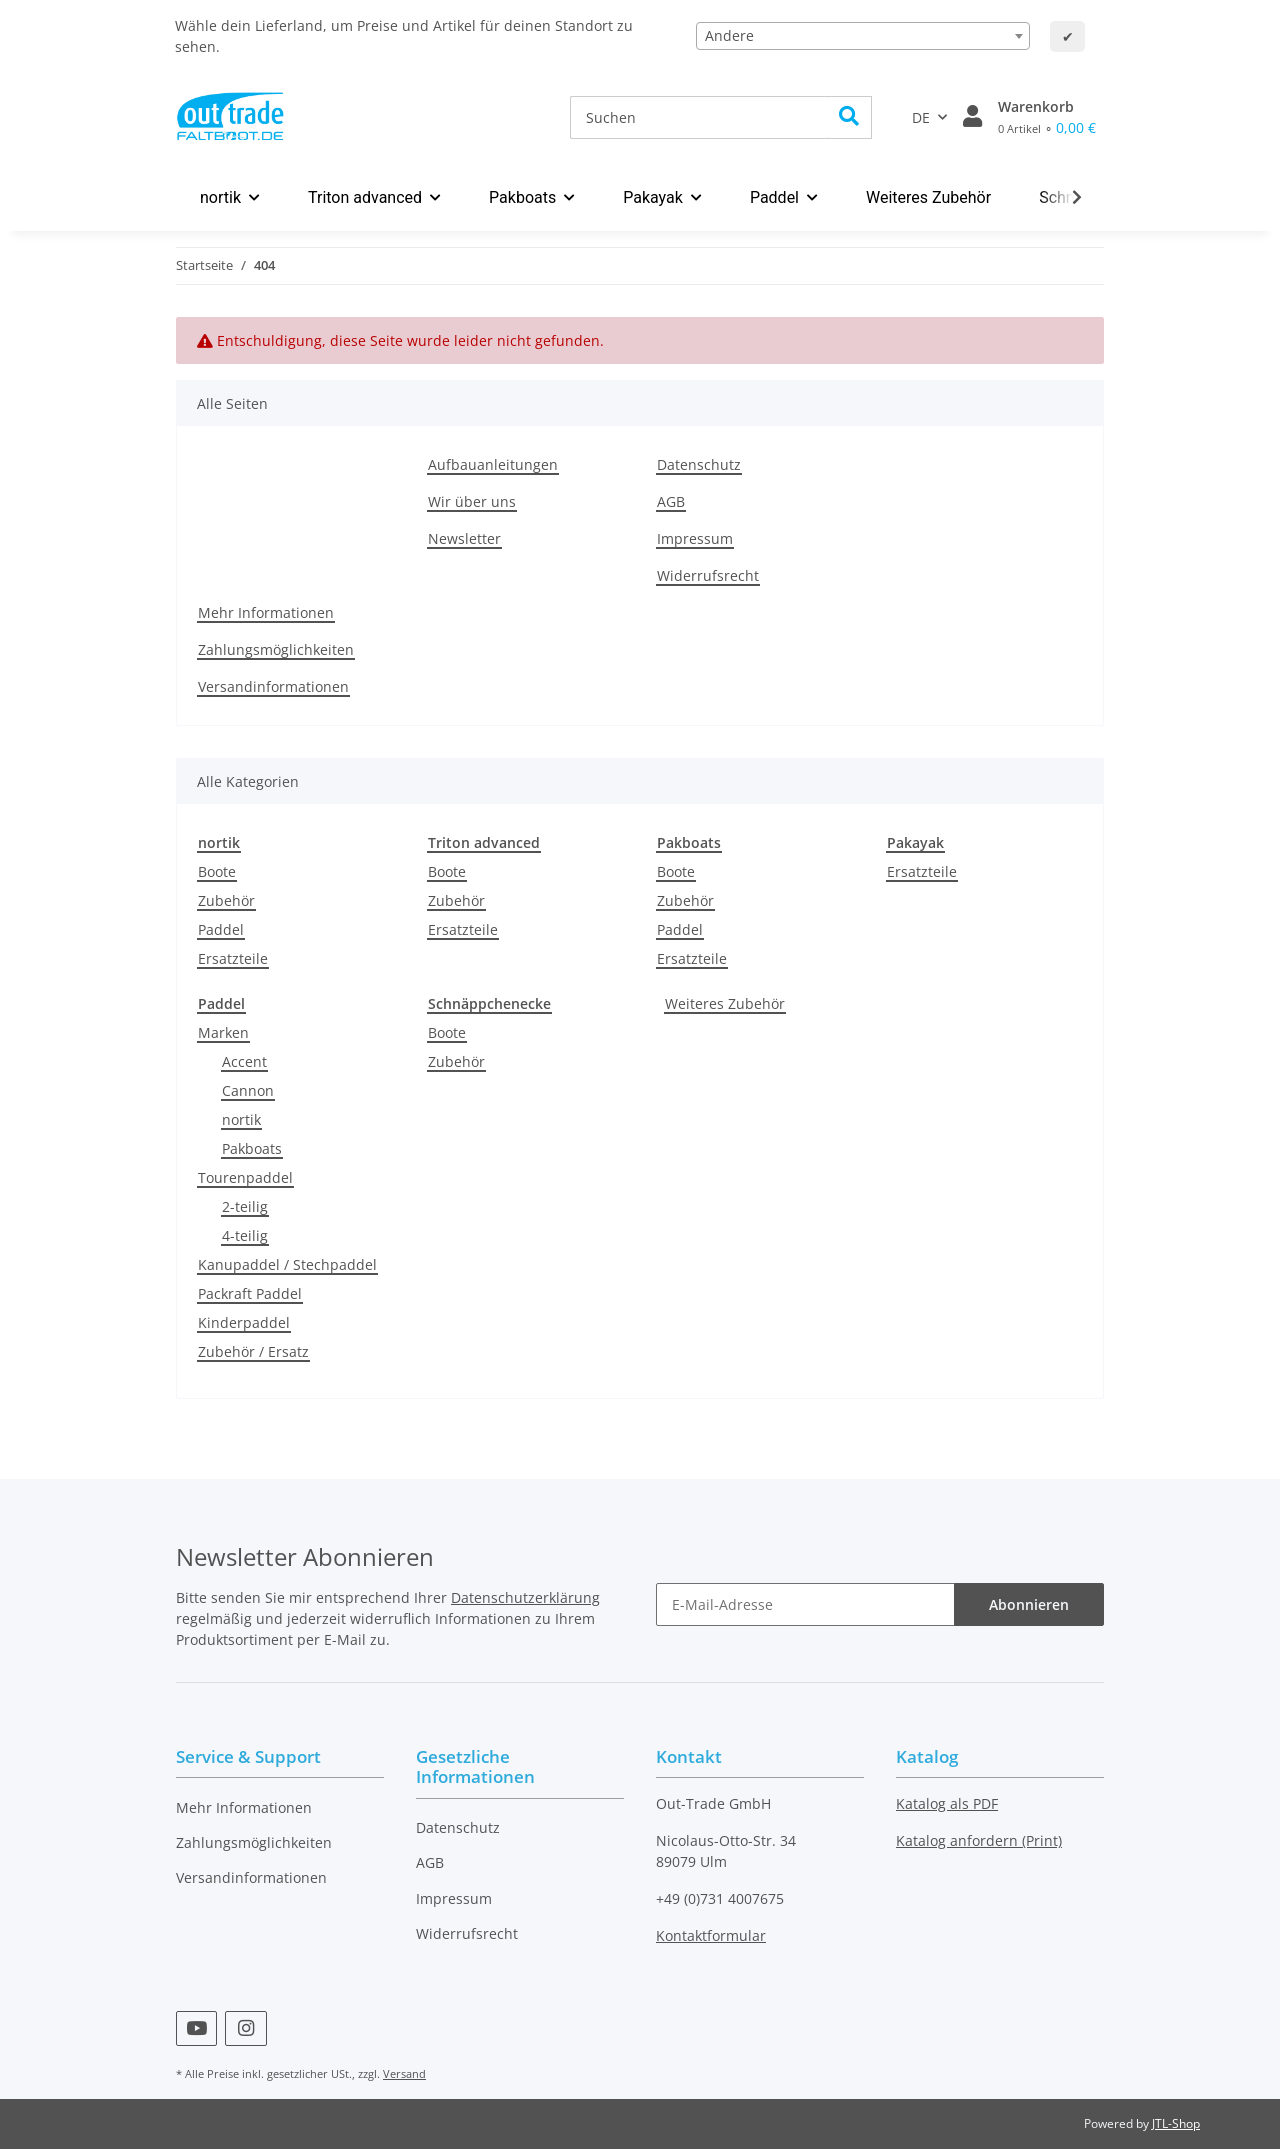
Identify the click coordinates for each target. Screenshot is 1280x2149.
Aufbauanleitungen (493, 464)
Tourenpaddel (245, 1177)
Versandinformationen (273, 686)
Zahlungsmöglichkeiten (276, 649)
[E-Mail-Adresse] (805, 1604)
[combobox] (863, 36)
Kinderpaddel (244, 1322)
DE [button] (921, 117)
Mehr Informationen (266, 612)
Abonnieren (1029, 1604)
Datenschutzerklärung (525, 1597)
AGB (671, 501)
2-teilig (245, 1206)
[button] (972, 117)
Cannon (248, 1090)
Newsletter (464, 538)
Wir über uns (472, 501)
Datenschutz (699, 464)
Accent (244, 1061)
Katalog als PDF (947, 1803)
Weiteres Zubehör (725, 1003)
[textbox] (863, 36)
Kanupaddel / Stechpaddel (287, 1264)
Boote (217, 871)
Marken (223, 1032)
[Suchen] (699, 117)
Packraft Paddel (250, 1293)
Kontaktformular (711, 1935)
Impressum (695, 538)
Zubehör (226, 900)
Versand (404, 2073)
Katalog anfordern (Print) (979, 1840)
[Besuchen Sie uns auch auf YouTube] (196, 2028)
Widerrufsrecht (708, 575)
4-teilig (245, 1235)
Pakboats (252, 1148)
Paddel (221, 929)
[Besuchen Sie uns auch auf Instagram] (245, 2028)
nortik (241, 1119)
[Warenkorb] (1047, 117)
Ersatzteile (233, 958)
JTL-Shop (1176, 2123)
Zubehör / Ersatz (253, 1351)
